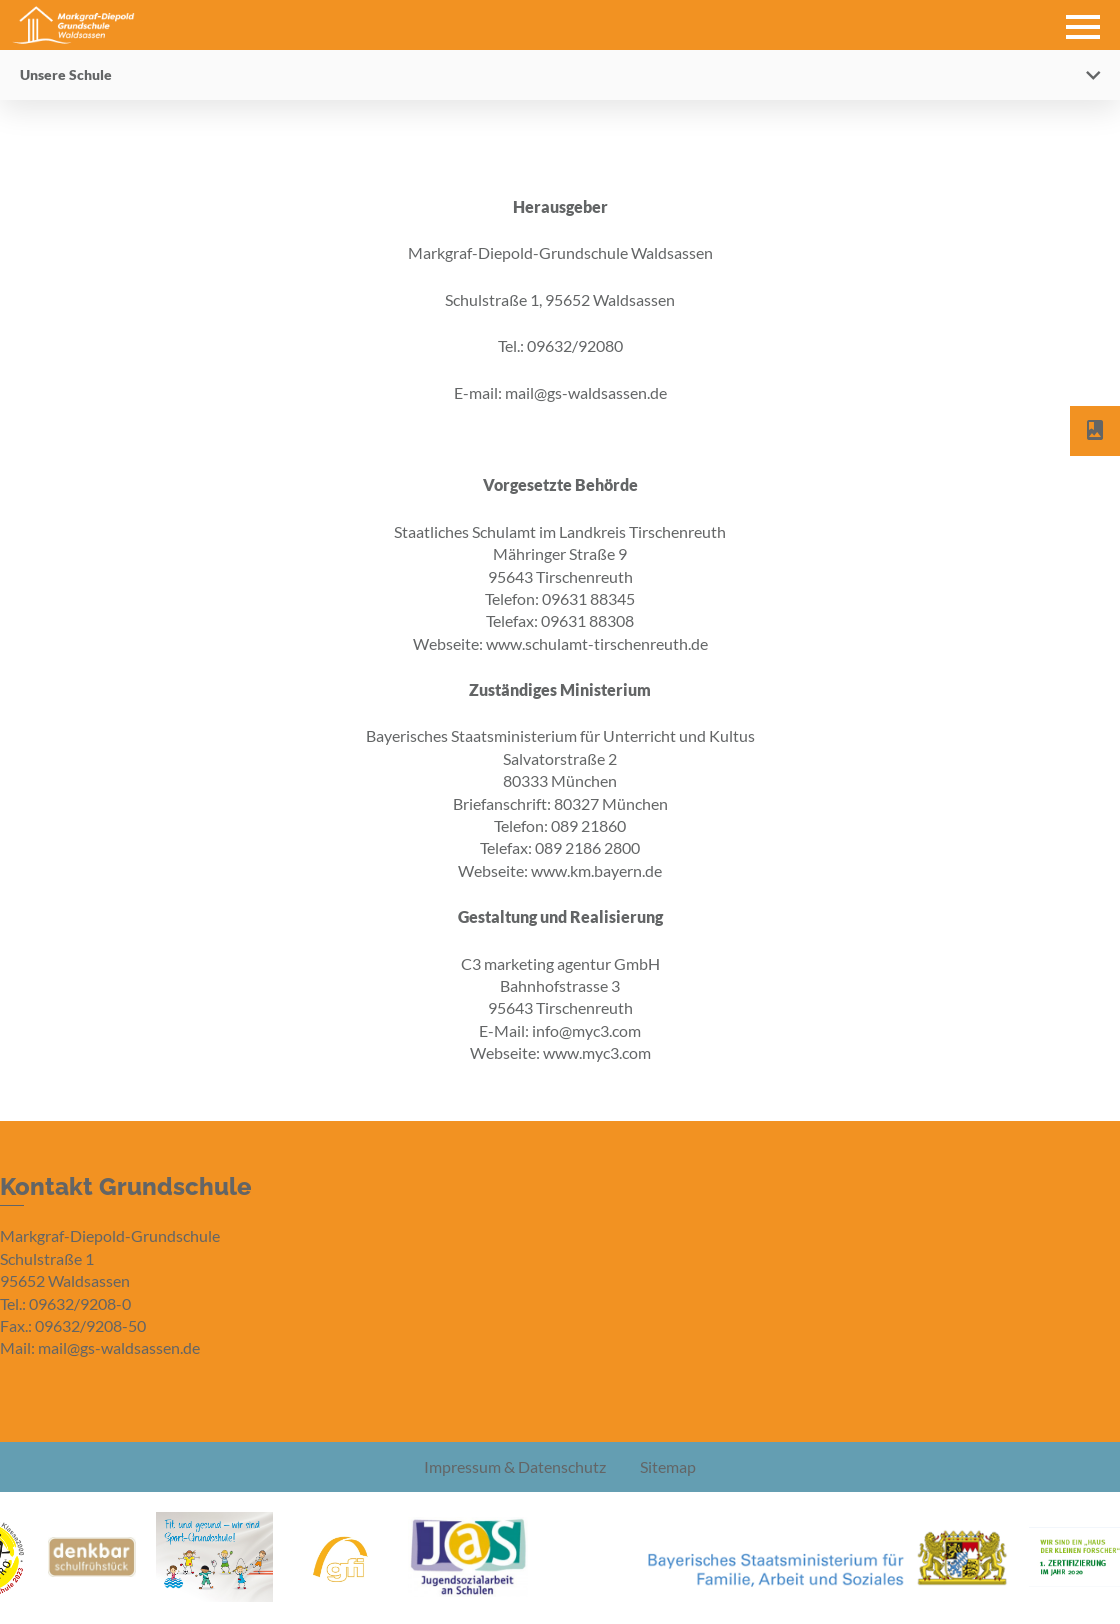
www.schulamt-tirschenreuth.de (597, 643)
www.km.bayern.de (596, 870)
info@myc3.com (586, 1030)
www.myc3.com (597, 1052)
